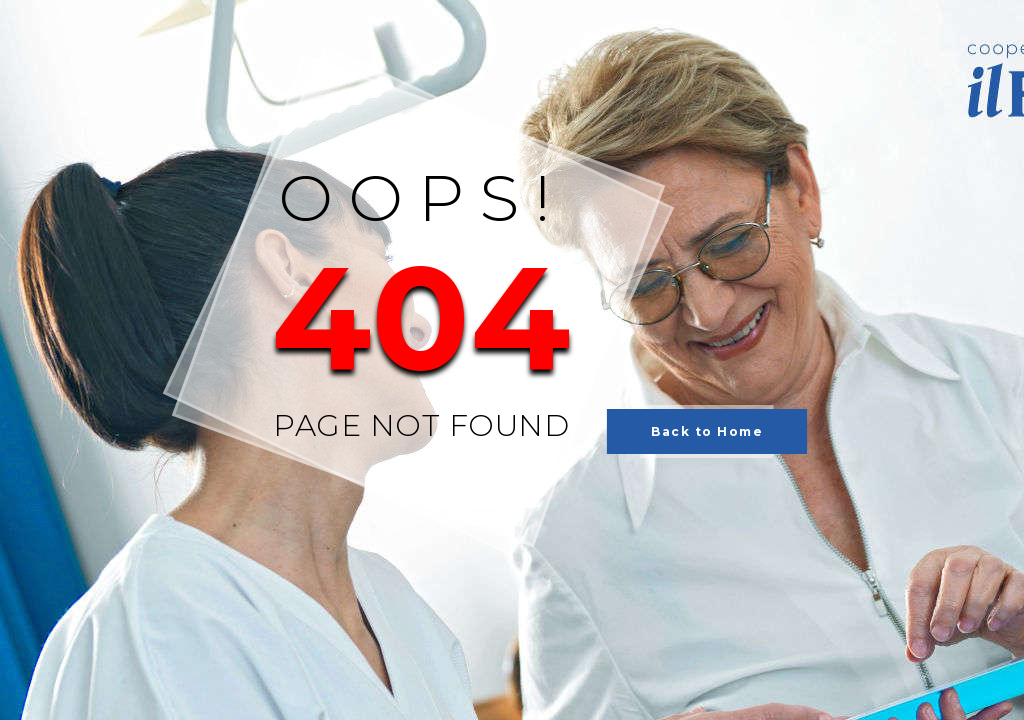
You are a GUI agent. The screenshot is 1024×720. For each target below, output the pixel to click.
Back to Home (707, 431)
